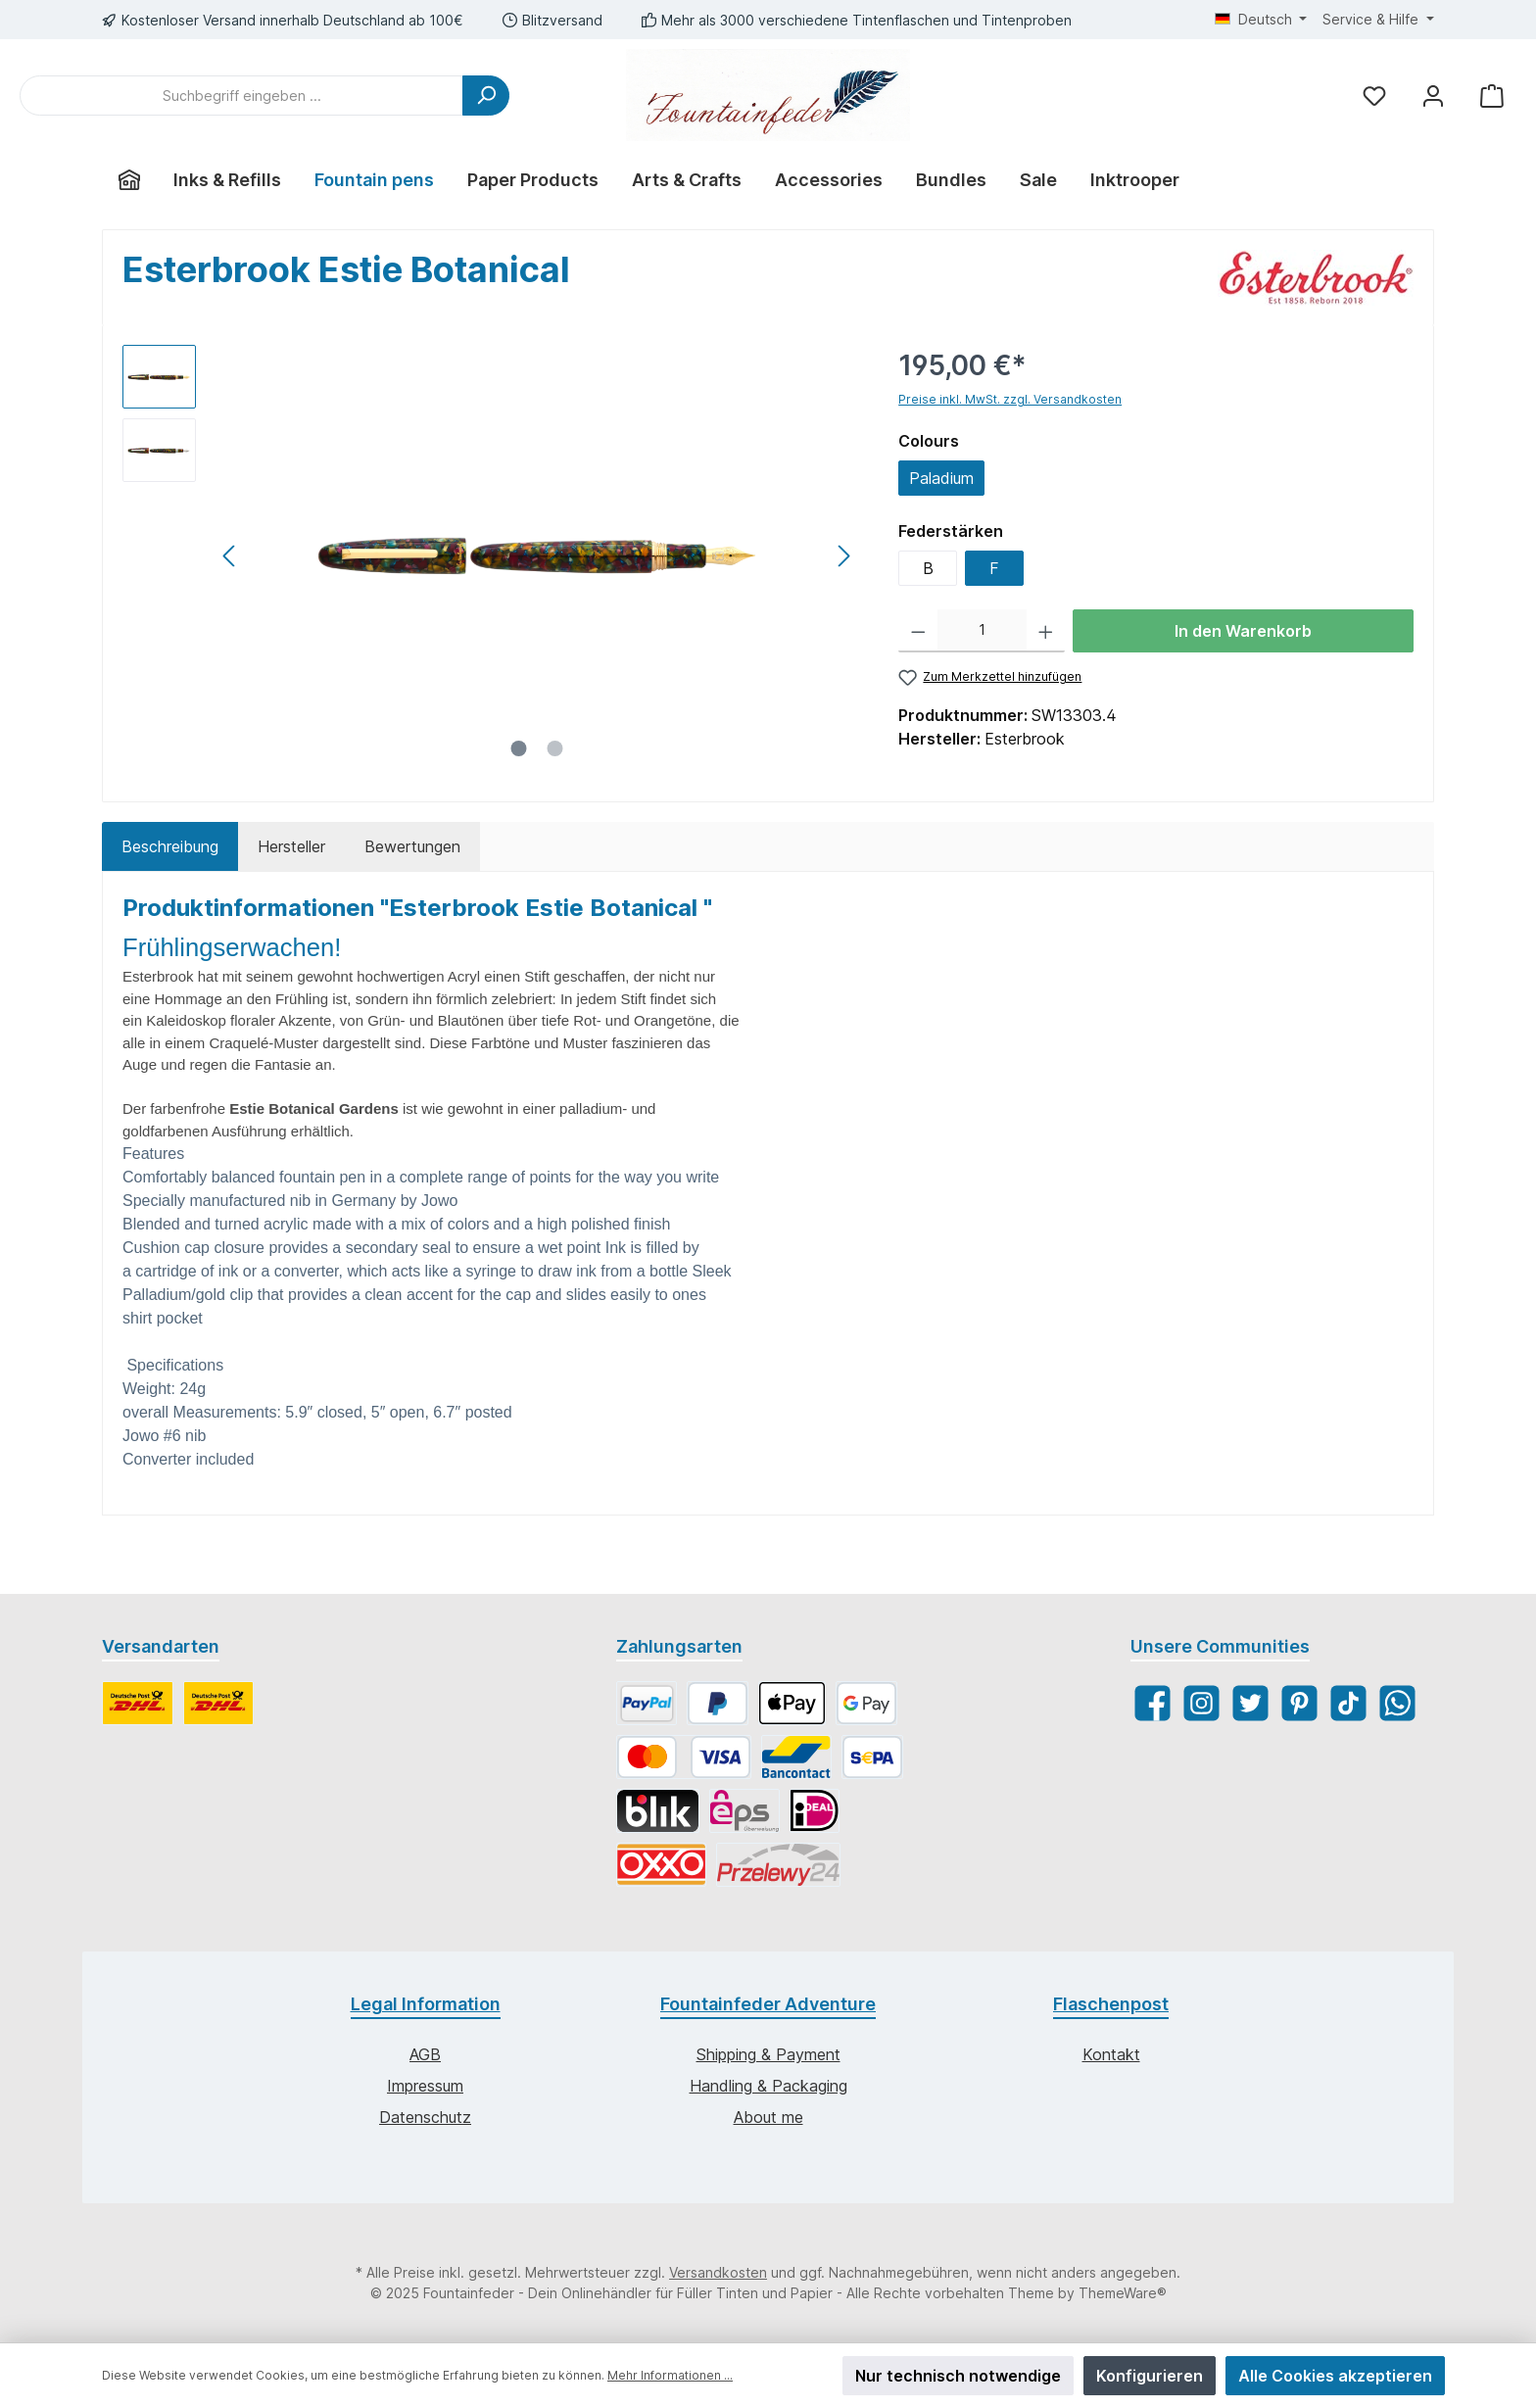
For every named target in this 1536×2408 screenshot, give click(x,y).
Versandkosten (718, 2272)
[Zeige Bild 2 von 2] (555, 748)
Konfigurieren (1149, 2375)
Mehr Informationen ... (670, 2375)
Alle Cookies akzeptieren (1335, 2375)
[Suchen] (485, 95)
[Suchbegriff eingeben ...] (241, 95)
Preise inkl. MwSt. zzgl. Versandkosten (1010, 399)
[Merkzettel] (1374, 95)
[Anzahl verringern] (918, 630)
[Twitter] (1250, 1703)
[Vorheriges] (230, 556)
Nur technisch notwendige (958, 2375)
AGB (425, 2054)
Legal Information (426, 2004)
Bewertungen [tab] (412, 846)
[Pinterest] (1299, 1703)
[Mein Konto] (1433, 95)
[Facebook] (1152, 1703)
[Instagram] (1201, 1703)
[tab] (170, 846)
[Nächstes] (843, 556)
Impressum (425, 2085)
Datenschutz (425, 2117)
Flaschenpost (1111, 2004)
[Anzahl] (982, 630)
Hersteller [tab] (291, 846)
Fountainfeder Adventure (768, 2004)
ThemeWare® (1123, 2293)
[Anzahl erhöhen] (1046, 630)
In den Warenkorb (1243, 631)
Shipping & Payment (768, 2054)
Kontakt (1111, 2054)
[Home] (129, 180)
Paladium (941, 478)
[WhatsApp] (1397, 1703)
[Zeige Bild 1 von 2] (519, 748)
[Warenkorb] (1491, 95)
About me (768, 2117)
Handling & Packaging (768, 2085)
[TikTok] (1348, 1703)
